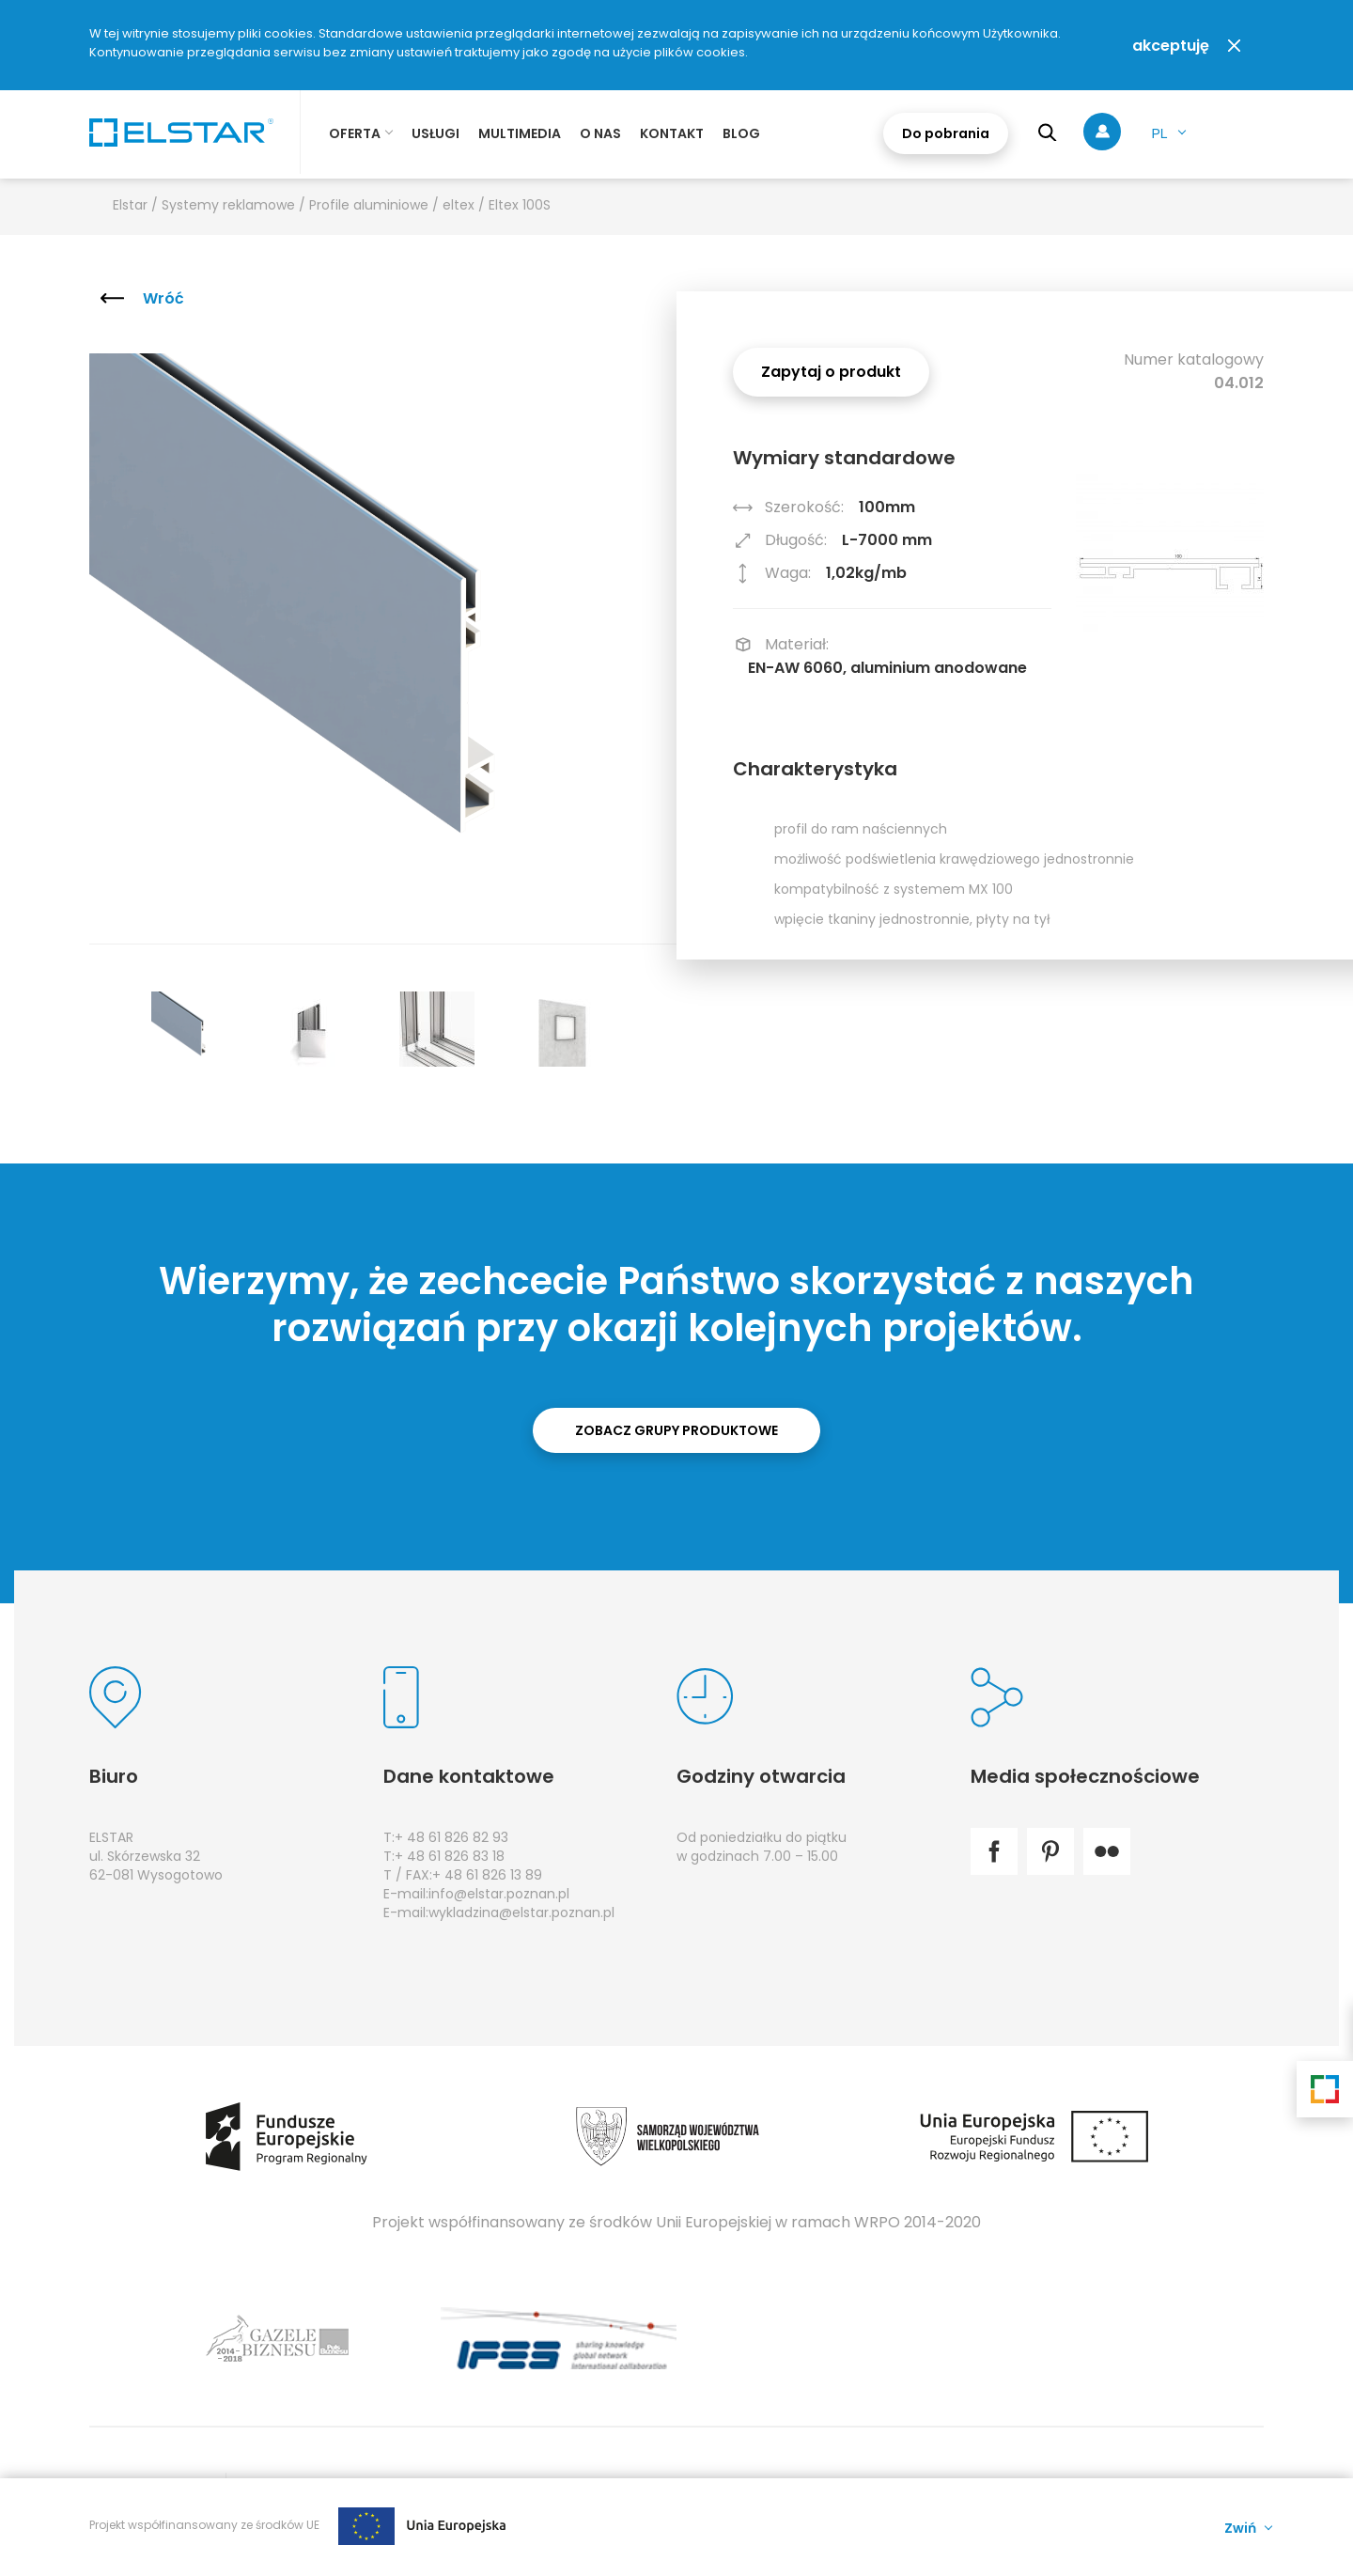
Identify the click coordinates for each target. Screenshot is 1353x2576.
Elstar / (137, 204)
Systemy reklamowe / (235, 204)
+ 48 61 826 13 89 (487, 1875)
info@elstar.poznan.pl (498, 1893)
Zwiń (1240, 2527)
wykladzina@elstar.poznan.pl (521, 1912)
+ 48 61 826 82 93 (451, 1837)
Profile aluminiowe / (376, 204)
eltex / (466, 204)
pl (1159, 133)
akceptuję (1170, 45)
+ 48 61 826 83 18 (450, 1856)
